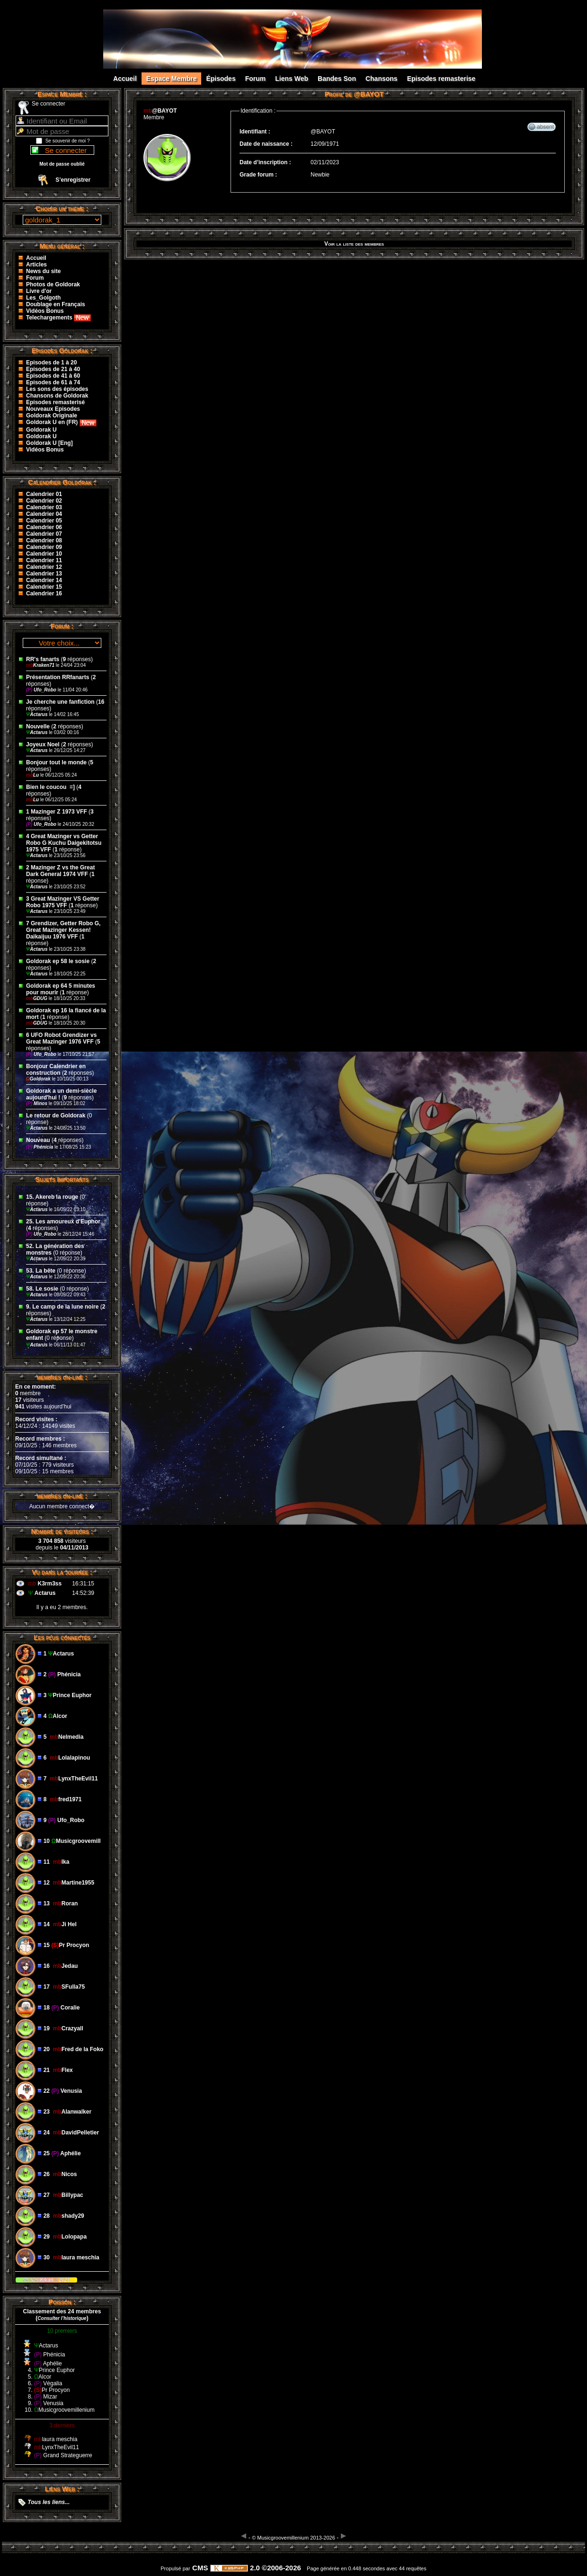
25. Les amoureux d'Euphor (63, 1221)
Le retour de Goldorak (55, 1115)
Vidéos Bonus (45, 311)
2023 (64, 2280)
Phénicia (40, 1147)
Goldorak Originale (51, 415)
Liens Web (291, 78)
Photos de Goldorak (53, 284)
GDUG (37, 998)
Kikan (47, 2280)
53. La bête (40, 1270)
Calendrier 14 (44, 580)
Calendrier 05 (44, 520)
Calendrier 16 (44, 593)
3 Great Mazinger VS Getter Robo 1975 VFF (62, 902)
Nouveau (39, 1140)
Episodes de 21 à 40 (53, 369)
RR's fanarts (43, 659)
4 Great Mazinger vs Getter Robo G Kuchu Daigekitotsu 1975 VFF (63, 843)
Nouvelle (38, 726)
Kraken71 (41, 665)
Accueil (125, 78)
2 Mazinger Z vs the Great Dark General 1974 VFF (60, 870)
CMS (200, 2568)
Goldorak (39, 1078)
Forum (255, 78)
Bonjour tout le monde (56, 762)
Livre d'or (39, 291)
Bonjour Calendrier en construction (56, 1069)
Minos (37, 1103)
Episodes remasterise (441, 78)
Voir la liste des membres (354, 243)
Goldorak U (41, 429)
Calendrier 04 (44, 514)
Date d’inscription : (265, 162)
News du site (43, 271)
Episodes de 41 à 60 (53, 375)
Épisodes (220, 78)
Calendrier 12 (44, 567)
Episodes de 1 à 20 (51, 362)
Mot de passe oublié (62, 164)
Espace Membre (171, 78)
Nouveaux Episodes (53, 409)
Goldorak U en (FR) (61, 422)
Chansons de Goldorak (57, 395)
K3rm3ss (49, 1583)
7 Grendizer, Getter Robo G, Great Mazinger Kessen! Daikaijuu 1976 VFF (63, 930)
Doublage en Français (55, 304)
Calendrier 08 (44, 540)
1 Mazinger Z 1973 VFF (56, 811)
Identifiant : (255, 131)
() (62, 2318)
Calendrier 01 (44, 494)
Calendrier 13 (44, 573)
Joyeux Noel (43, 744)
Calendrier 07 (44, 534)
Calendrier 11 (44, 560)
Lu (33, 775)
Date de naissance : (266, 144)
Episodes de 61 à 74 (53, 382)
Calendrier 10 (44, 553)
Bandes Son (337, 78)
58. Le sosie (42, 1288)
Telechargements (58, 317)
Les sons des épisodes (57, 389)
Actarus (37, 714)
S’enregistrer (72, 180)
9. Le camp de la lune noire (62, 1306)
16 (101, 702)
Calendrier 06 (44, 527)
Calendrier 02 (44, 500)
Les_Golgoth (43, 297)
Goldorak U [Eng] (49, 443)
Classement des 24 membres (62, 2311)
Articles (36, 264)
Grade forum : (258, 174)
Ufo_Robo (42, 689)
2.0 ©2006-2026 (255, 2568)
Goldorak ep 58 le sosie (57, 961)
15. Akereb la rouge (52, 1197)
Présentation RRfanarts (57, 677)
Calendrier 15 (44, 587)
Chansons (381, 78)
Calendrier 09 (44, 547)
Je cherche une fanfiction (60, 702)
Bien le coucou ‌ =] (51, 787)
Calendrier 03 (44, 507)
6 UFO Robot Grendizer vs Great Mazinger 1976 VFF (61, 1038)
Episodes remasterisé (55, 402)
